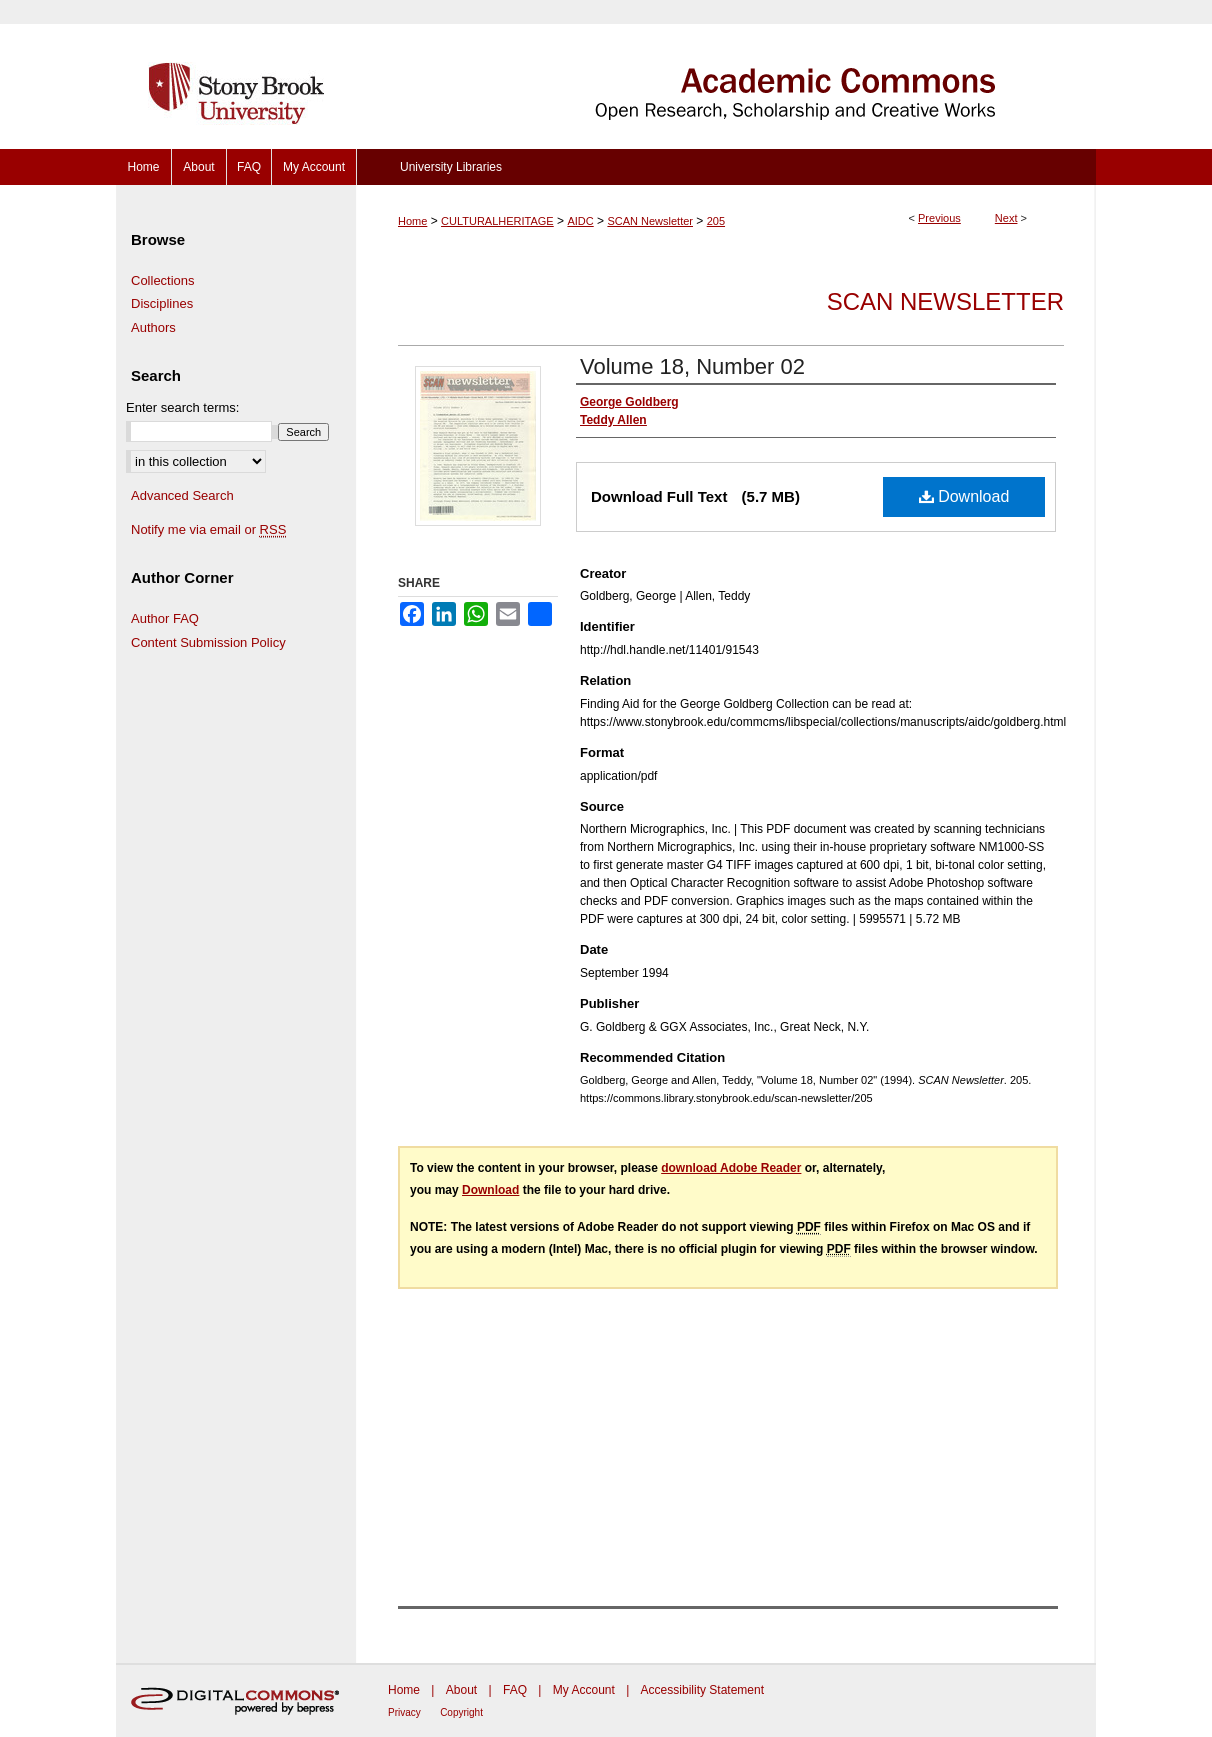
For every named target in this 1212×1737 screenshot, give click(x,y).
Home (412, 221)
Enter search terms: (182, 407)
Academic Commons (726, 74)
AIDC (580, 221)
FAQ (515, 1690)
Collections (163, 280)
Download (964, 496)
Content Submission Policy (208, 642)
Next (1006, 218)
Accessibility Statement (702, 1690)
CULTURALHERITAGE (497, 221)
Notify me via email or (208, 530)
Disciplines (162, 303)
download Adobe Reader (731, 1168)
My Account (584, 1690)
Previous (939, 218)
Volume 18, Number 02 (692, 366)
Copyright (461, 1712)
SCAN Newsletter (650, 221)
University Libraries (451, 167)
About (461, 1690)
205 (716, 221)
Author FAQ (165, 618)
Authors (153, 327)
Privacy (404, 1712)
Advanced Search (182, 495)
